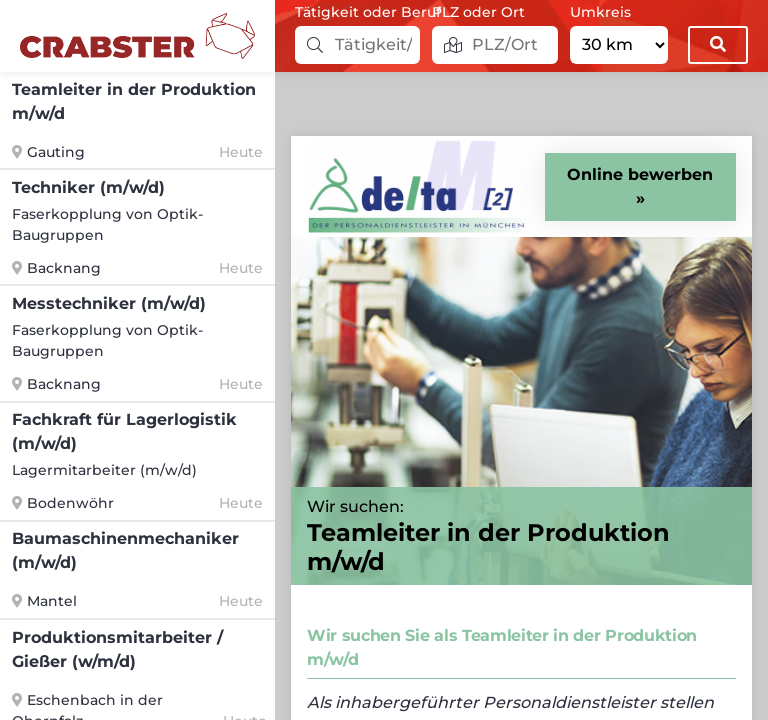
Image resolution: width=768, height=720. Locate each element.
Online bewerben (640, 174)
